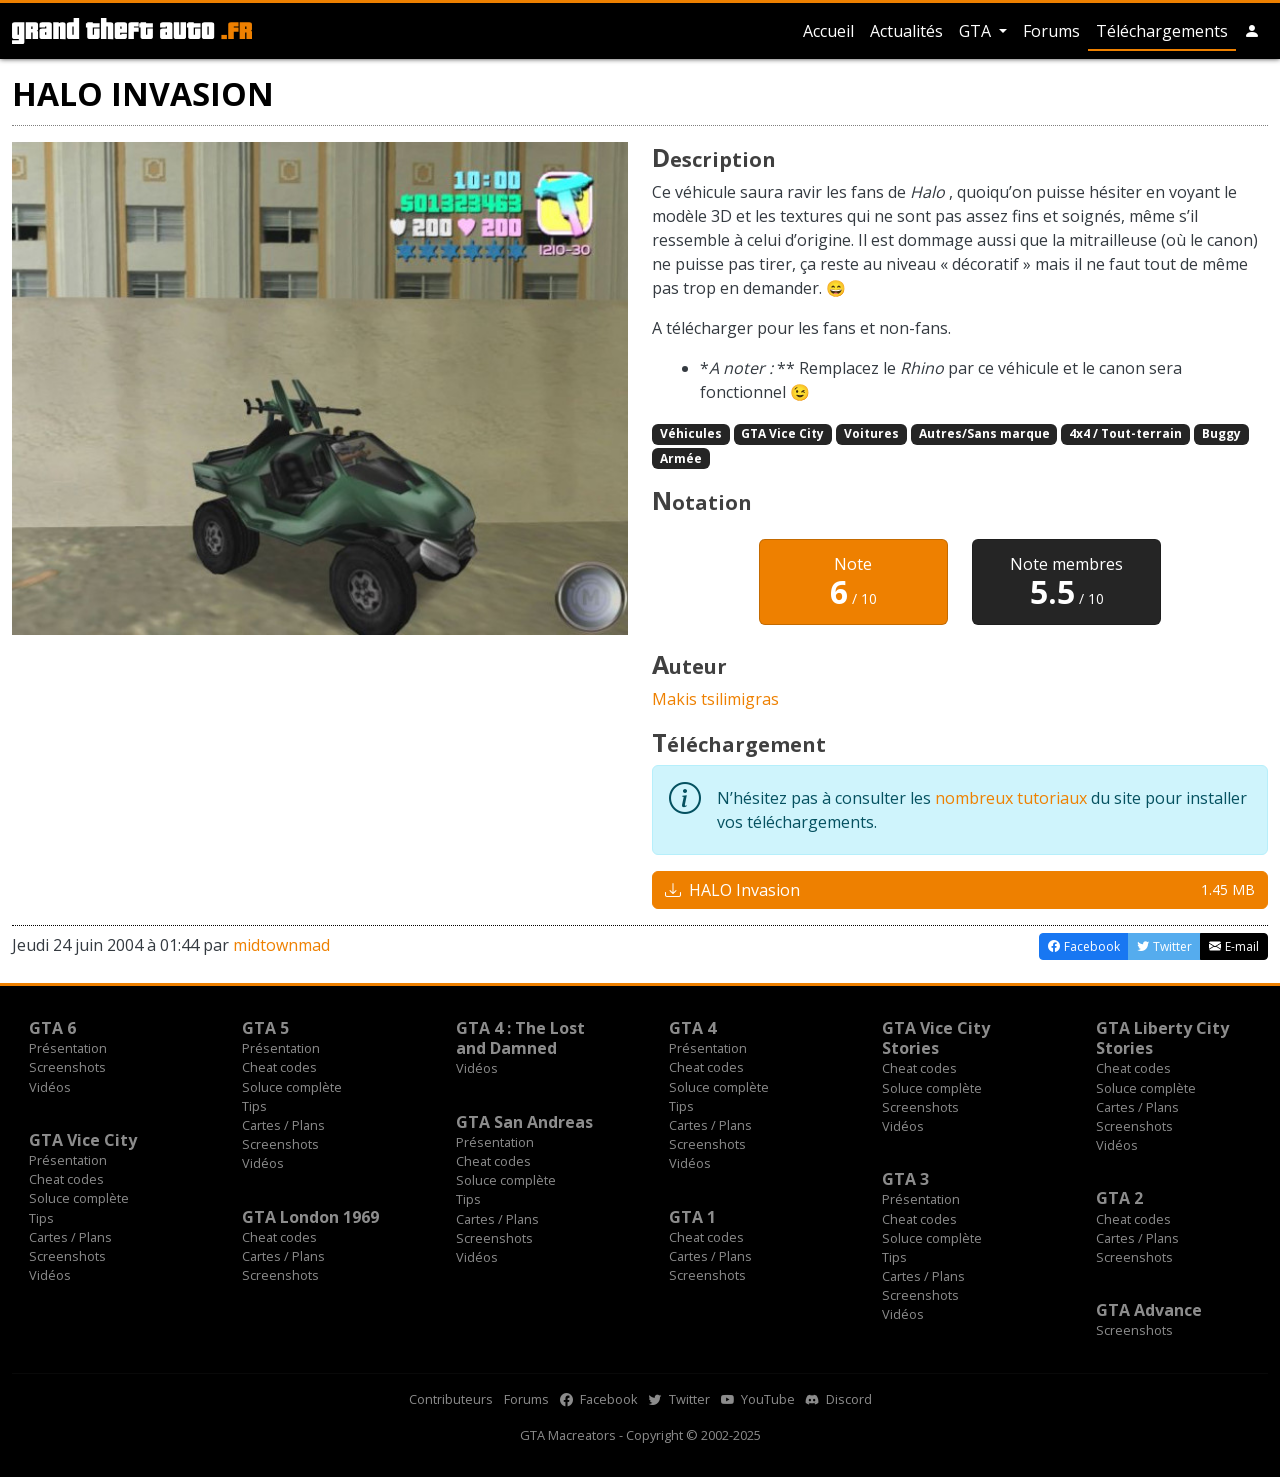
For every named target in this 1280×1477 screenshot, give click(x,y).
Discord (839, 1399)
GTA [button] (977, 31)
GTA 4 (692, 1028)
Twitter (679, 1399)
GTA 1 (692, 1217)
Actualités (906, 31)
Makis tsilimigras (715, 699)
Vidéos (50, 1087)
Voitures (871, 433)
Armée (681, 458)
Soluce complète (292, 1087)
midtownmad (281, 945)
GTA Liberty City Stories (1162, 1038)
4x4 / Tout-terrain (1125, 433)
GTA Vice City (782, 433)
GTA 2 (1119, 1198)
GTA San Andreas (524, 1122)
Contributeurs (451, 1399)
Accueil (828, 31)
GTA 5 (265, 1028)
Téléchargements (1162, 31)
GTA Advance (1149, 1310)
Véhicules (691, 433)
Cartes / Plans (283, 1125)
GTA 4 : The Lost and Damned (520, 1038)
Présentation (68, 1048)
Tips (254, 1106)
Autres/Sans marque (984, 433)
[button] (1252, 31)
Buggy (1221, 433)
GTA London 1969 (310, 1217)
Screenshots (67, 1067)
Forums (1051, 31)
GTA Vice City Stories (936, 1038)
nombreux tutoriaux (1011, 798)
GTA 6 (52, 1028)
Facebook (599, 1399)
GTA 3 (905, 1179)
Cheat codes (279, 1067)
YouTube (758, 1399)
